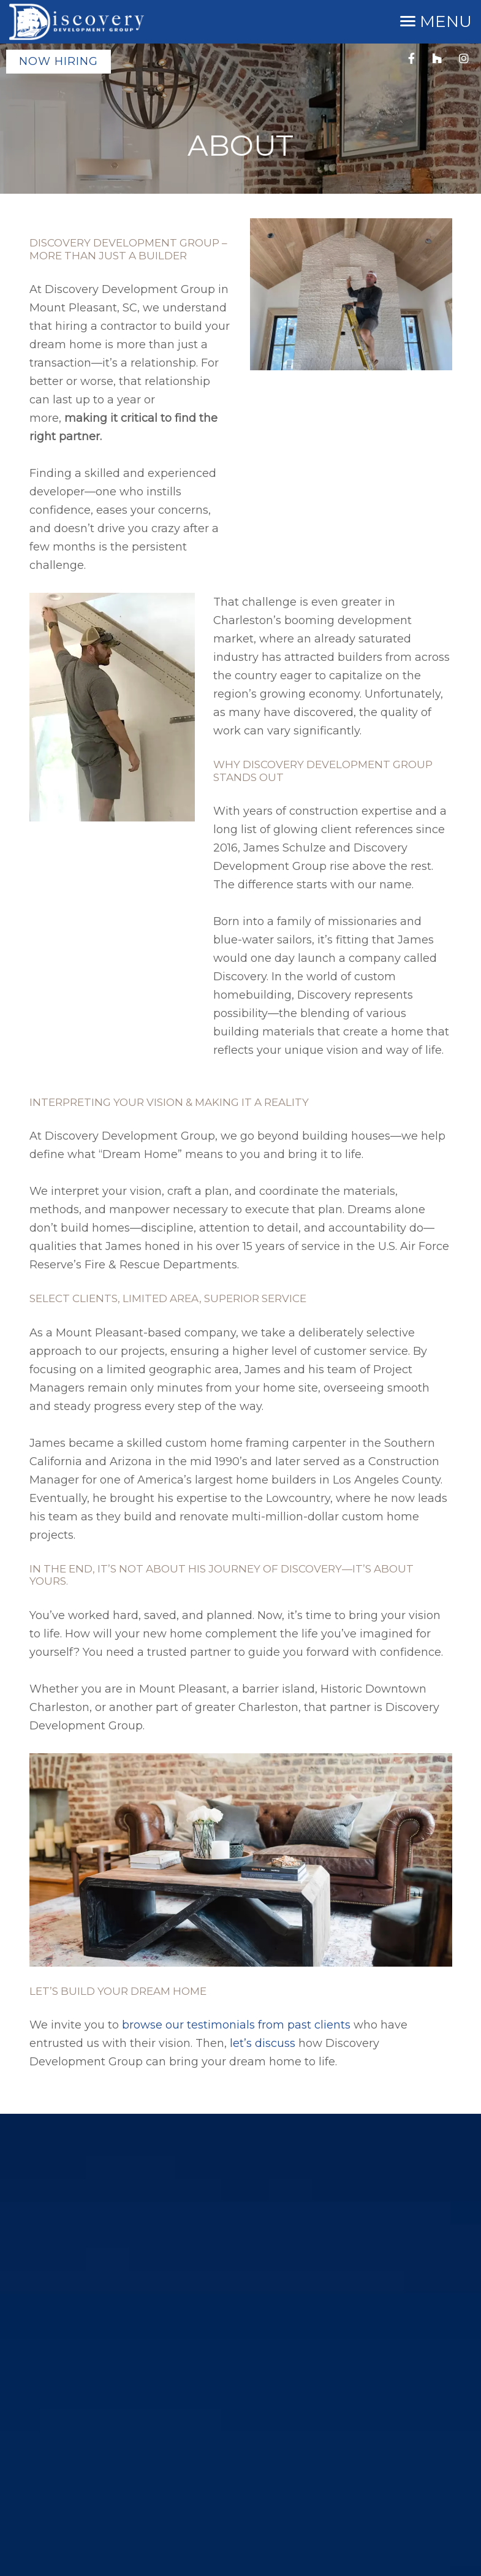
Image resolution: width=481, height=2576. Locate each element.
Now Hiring (58, 61)
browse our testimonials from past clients (236, 2025)
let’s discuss (262, 2043)
